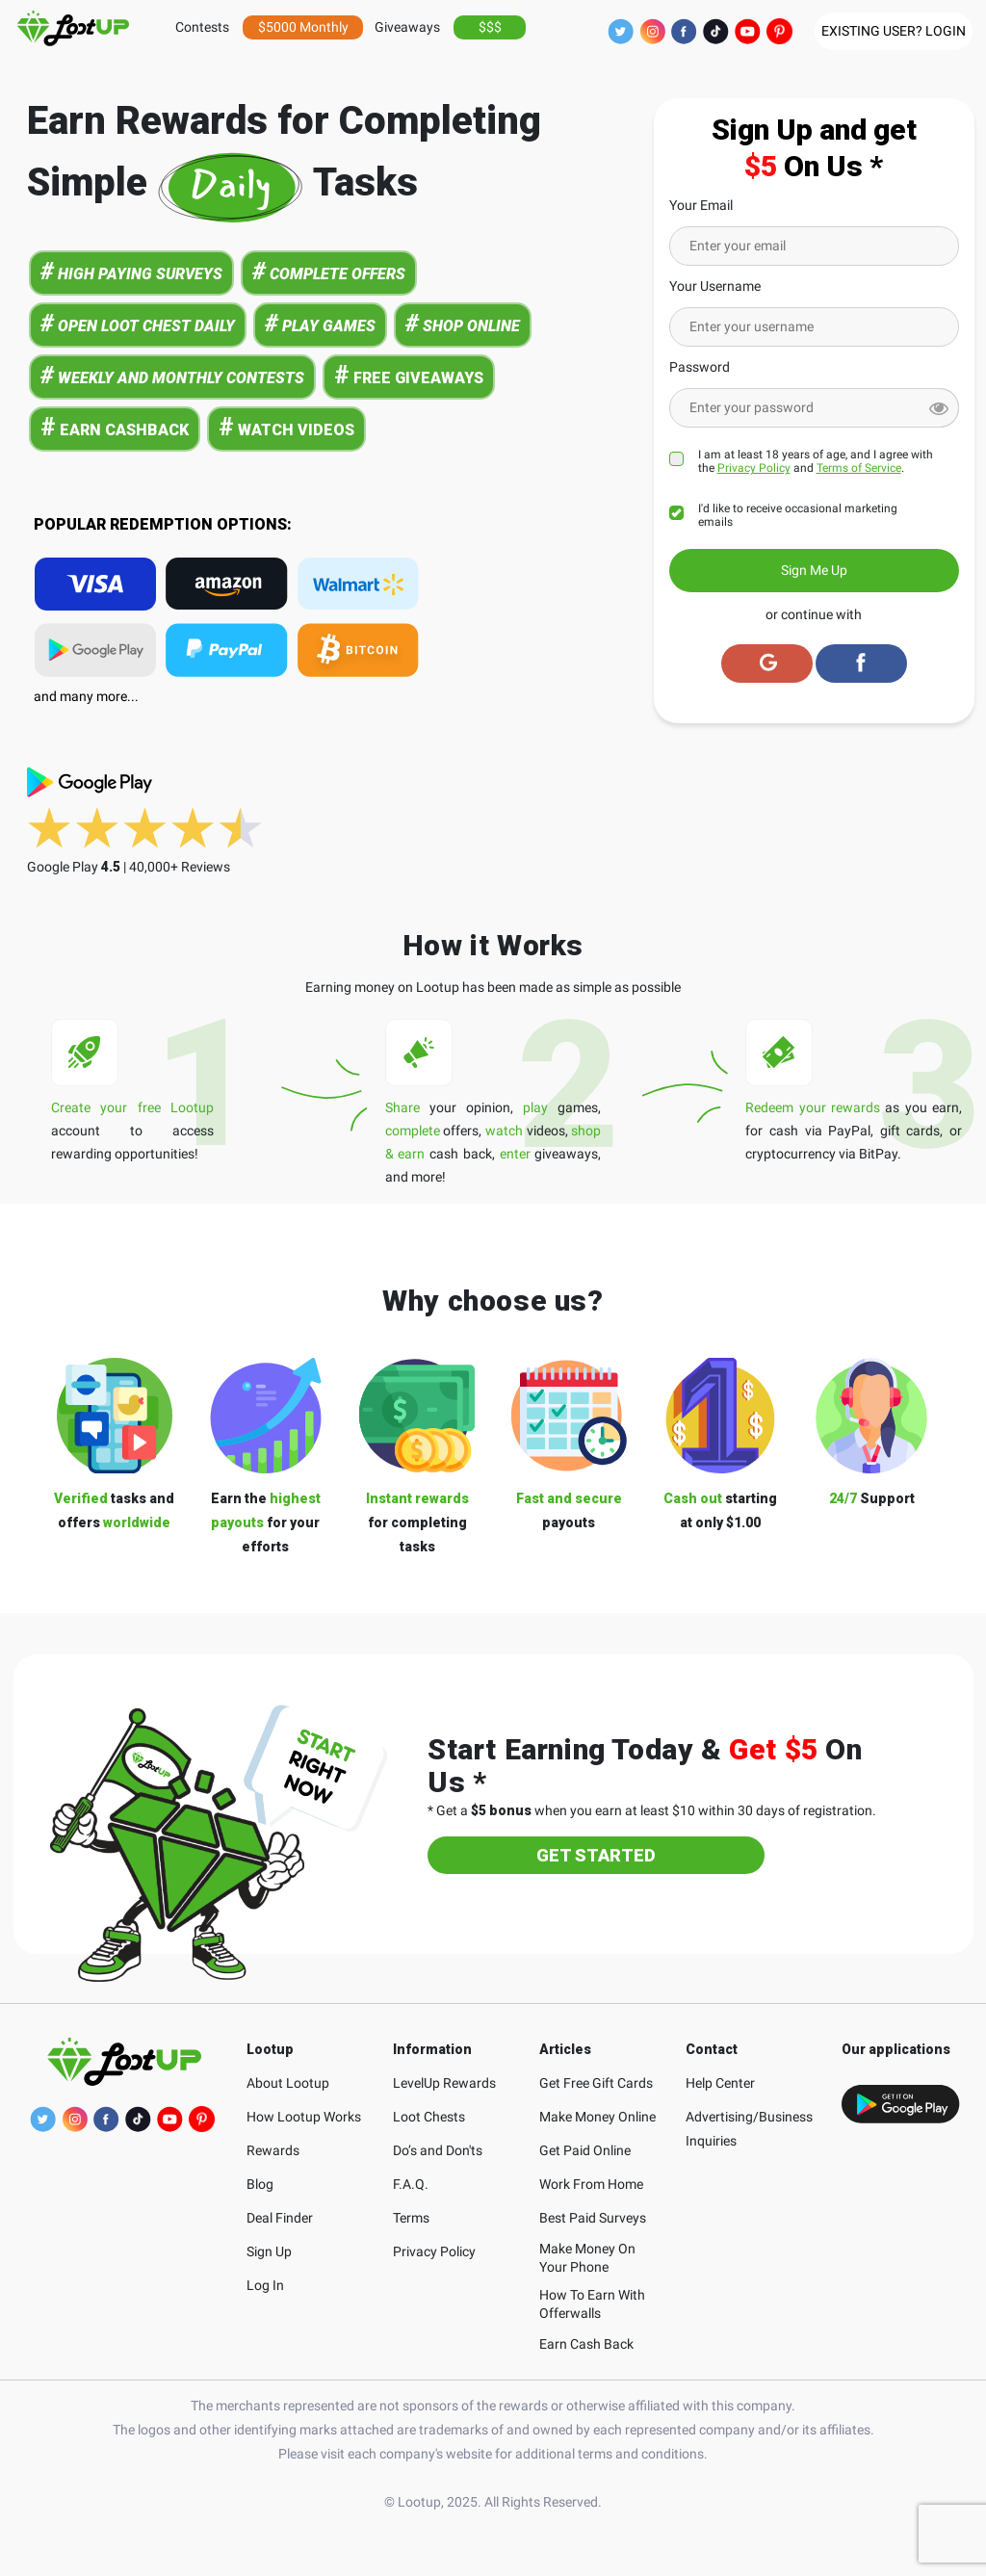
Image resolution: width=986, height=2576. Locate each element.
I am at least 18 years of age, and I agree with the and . (815, 461)
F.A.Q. (410, 2184)
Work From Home (591, 2184)
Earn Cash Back (586, 2344)
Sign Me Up (814, 570)
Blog (259, 2184)
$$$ (490, 27)
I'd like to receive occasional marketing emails (797, 515)
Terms (411, 2217)
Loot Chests (429, 2116)
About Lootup (287, 2083)
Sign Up (269, 2251)
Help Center (720, 2083)
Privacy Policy (754, 468)
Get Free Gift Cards (596, 2083)
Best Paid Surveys (592, 2217)
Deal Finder (279, 2217)
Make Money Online (597, 2116)
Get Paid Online (585, 2150)
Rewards (272, 2150)
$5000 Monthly (303, 27)
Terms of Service (859, 468)
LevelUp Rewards (444, 2083)
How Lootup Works (303, 2116)
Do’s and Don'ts (437, 2150)
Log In (265, 2285)
